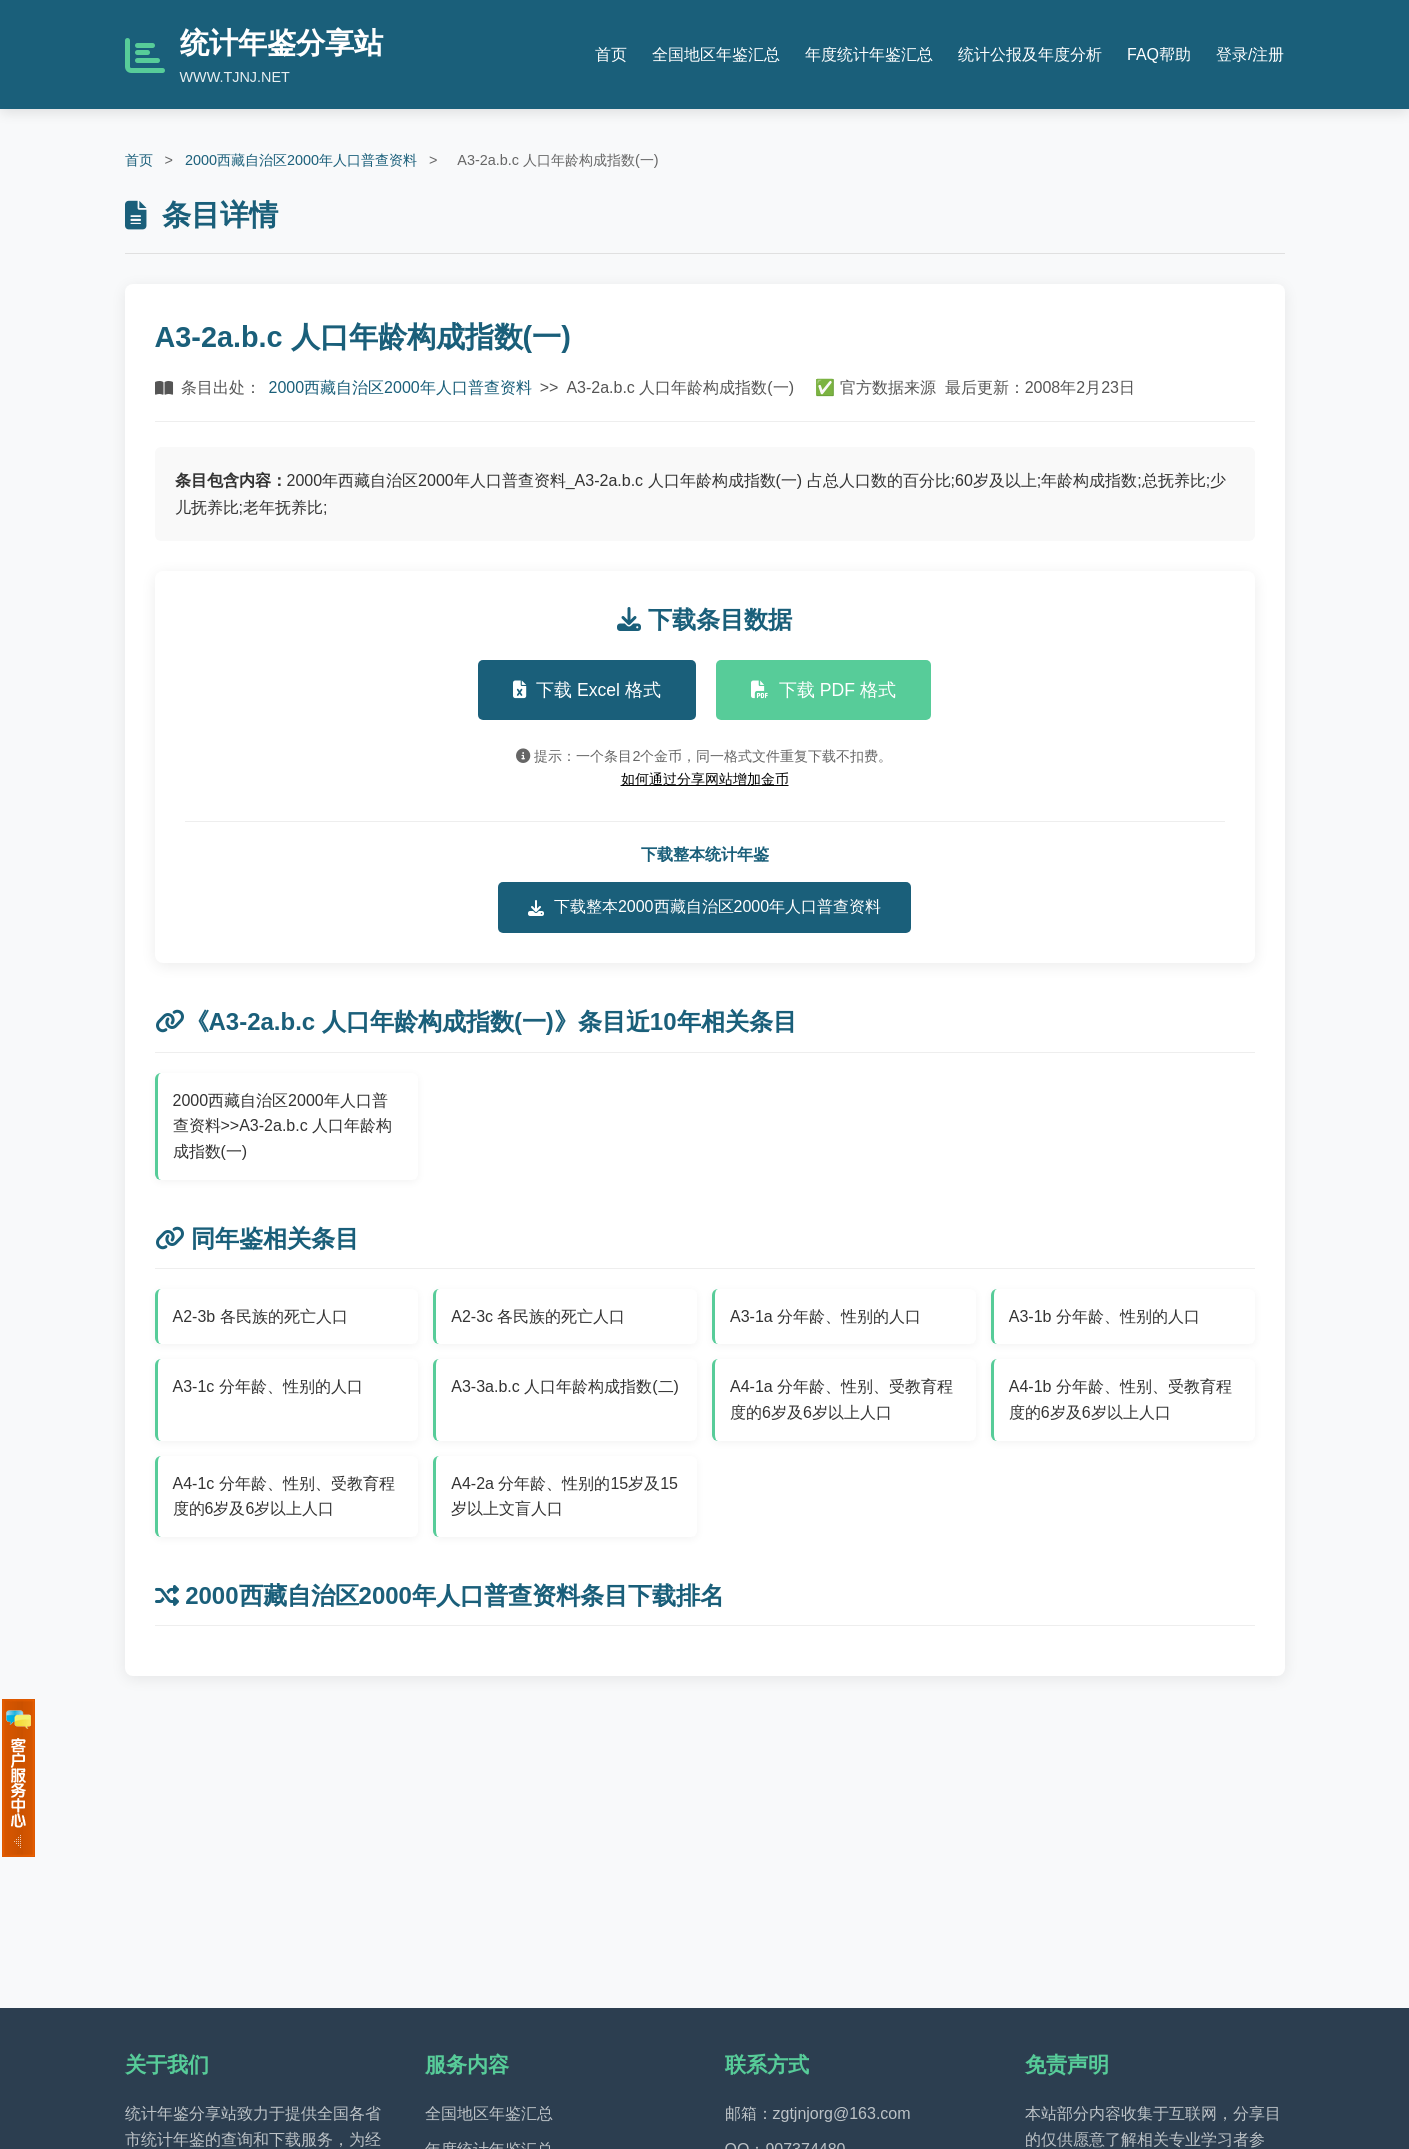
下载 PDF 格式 (823, 690)
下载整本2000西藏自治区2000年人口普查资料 (704, 907)
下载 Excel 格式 (587, 690)
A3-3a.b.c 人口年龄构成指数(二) (565, 1386)
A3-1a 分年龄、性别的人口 (825, 1316)
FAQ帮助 (1159, 54)
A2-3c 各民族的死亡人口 (538, 1316)
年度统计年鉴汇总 (869, 54)
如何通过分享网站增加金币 (705, 779)
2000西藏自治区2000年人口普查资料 (301, 160)
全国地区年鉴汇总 (716, 54)
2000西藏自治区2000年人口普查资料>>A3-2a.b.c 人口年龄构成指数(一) (283, 1126)
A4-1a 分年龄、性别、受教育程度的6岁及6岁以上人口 (841, 1399)
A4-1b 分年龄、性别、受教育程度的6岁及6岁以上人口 (1120, 1399)
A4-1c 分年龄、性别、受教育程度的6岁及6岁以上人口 (284, 1496)
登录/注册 (1250, 54)
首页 (611, 54)
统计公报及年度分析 (1030, 54)
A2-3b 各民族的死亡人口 (260, 1316)
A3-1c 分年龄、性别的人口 (268, 1386)
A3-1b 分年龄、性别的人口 (1104, 1316)
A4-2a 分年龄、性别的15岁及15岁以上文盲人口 (564, 1496)
